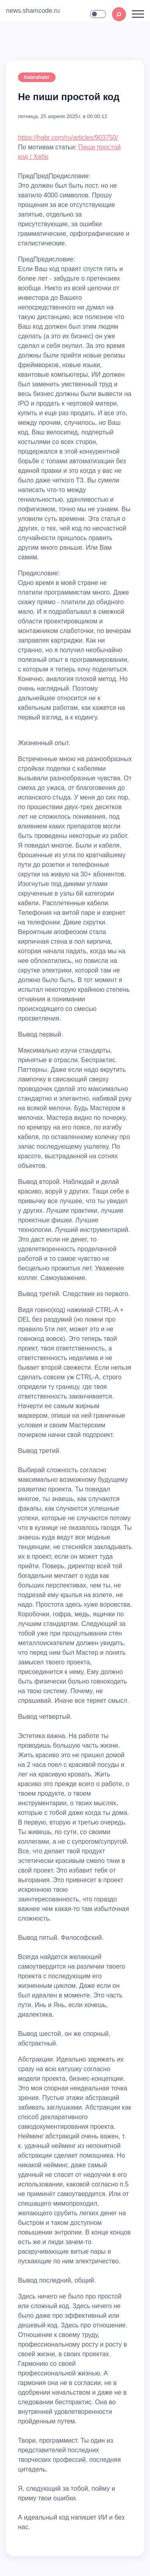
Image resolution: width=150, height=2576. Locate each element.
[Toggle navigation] (138, 14)
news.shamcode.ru (33, 10)
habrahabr (37, 77)
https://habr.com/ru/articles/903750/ (68, 137)
